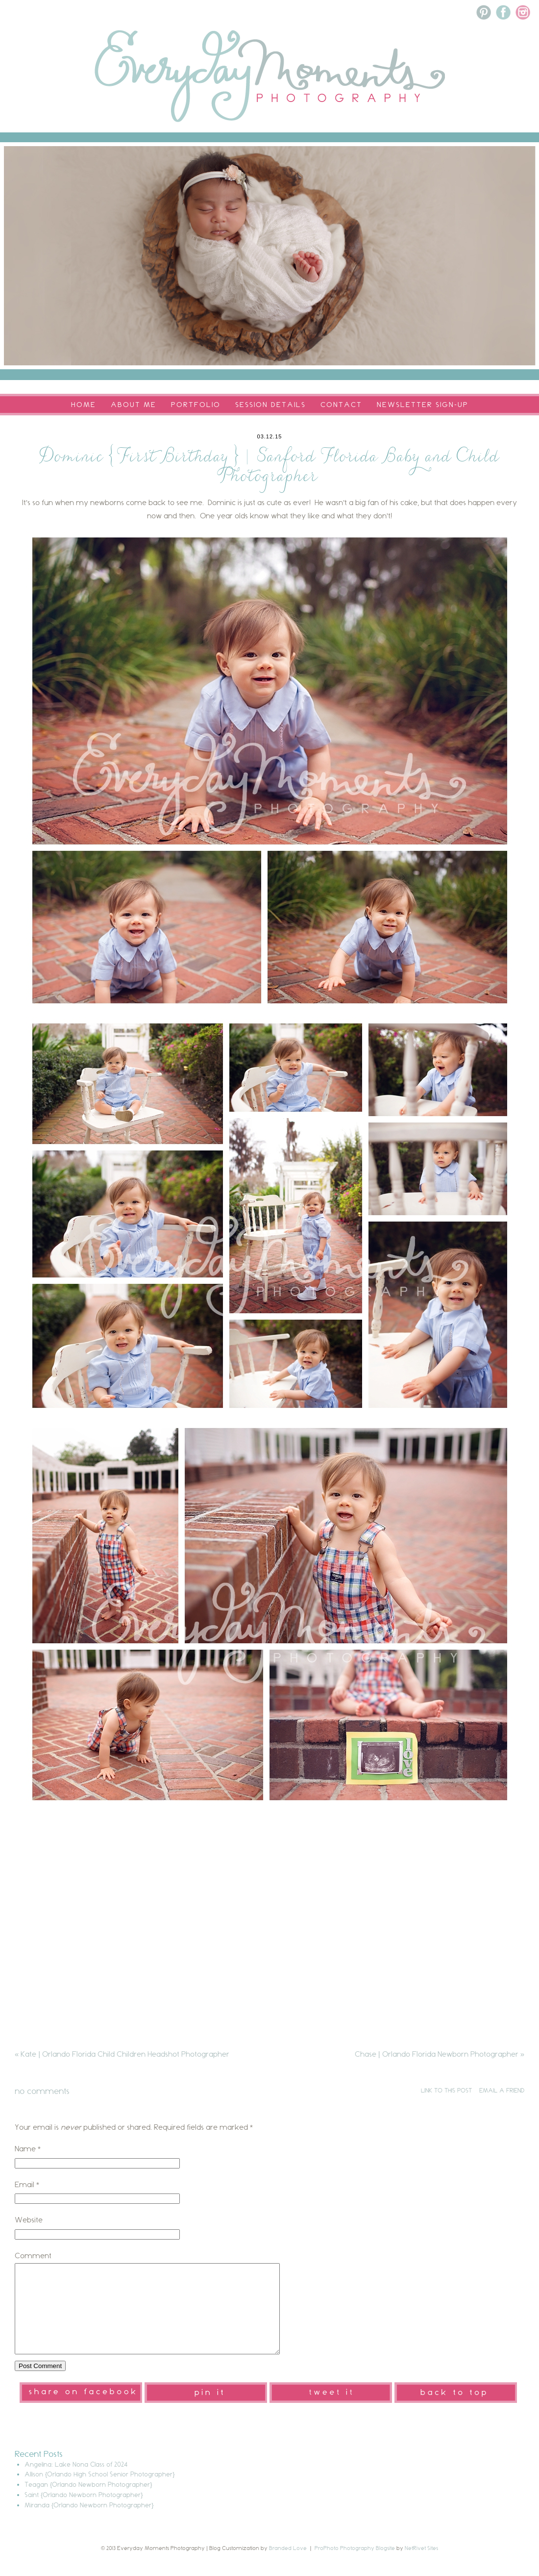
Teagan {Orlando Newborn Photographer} (88, 2502)
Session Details (270, 404)
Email (24, 2184)
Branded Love (288, 2565)
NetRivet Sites (421, 2565)
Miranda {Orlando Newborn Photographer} (89, 2522)
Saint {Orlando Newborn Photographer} (83, 2512)
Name (25, 2148)
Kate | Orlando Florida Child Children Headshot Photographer (122, 2054)
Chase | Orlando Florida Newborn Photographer (439, 2054)
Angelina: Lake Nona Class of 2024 (75, 2482)
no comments (42, 2091)
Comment (33, 2255)
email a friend (501, 2090)
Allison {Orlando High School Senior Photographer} (99, 2492)
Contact (341, 404)
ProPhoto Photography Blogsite (355, 2565)
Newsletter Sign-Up (422, 404)
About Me (133, 404)
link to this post (446, 2090)
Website (29, 2219)
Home (83, 404)
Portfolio (195, 404)
